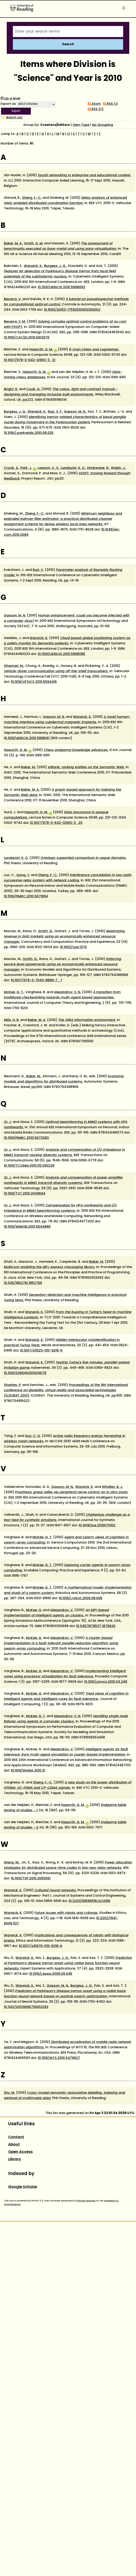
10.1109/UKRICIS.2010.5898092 (61, 287)
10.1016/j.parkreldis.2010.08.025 (29, 433)
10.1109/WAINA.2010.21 (28, 1770)
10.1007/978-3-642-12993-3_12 (29, 360)
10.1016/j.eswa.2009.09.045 (50, 1974)
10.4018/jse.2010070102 (97, 1525)
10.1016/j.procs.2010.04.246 (105, 1682)
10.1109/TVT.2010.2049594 (24, 1193)
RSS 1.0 (109, 104)
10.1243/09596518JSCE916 (89, 1901)
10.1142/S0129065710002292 (26, 2007)
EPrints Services (87, 2201)
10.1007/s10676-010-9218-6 (40, 1946)
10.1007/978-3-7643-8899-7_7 (36, 980)
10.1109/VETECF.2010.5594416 (34, 682)
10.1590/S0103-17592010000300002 (72, 310)
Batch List (11, 117)
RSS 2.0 (94, 109)
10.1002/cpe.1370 (73, 947)
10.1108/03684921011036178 (25, 1373)
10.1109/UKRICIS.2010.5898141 (26, 738)
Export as (8, 104)
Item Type (81, 125)
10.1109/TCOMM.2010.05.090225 (29, 1166)
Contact (16, 2137)
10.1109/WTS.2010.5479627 (59, 2058)
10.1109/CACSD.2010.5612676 (26, 337)
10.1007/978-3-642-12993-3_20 (56, 823)
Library (14, 2159)
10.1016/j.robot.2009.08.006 (80, 1598)
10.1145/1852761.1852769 (23, 1283)
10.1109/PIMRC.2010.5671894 (26, 896)
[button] (16, 111)
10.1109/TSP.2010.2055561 (30, 1878)
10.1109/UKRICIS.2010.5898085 (61, 654)
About (14, 2144)
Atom (93, 104)
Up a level (10, 98)
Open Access (20, 2152)
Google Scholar (22, 2187)
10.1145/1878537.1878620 (95, 1626)
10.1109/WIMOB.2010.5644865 (27, 1227)
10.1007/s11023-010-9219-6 (41, 1350)
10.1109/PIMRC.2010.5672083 (26, 1138)
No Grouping (102, 125)
